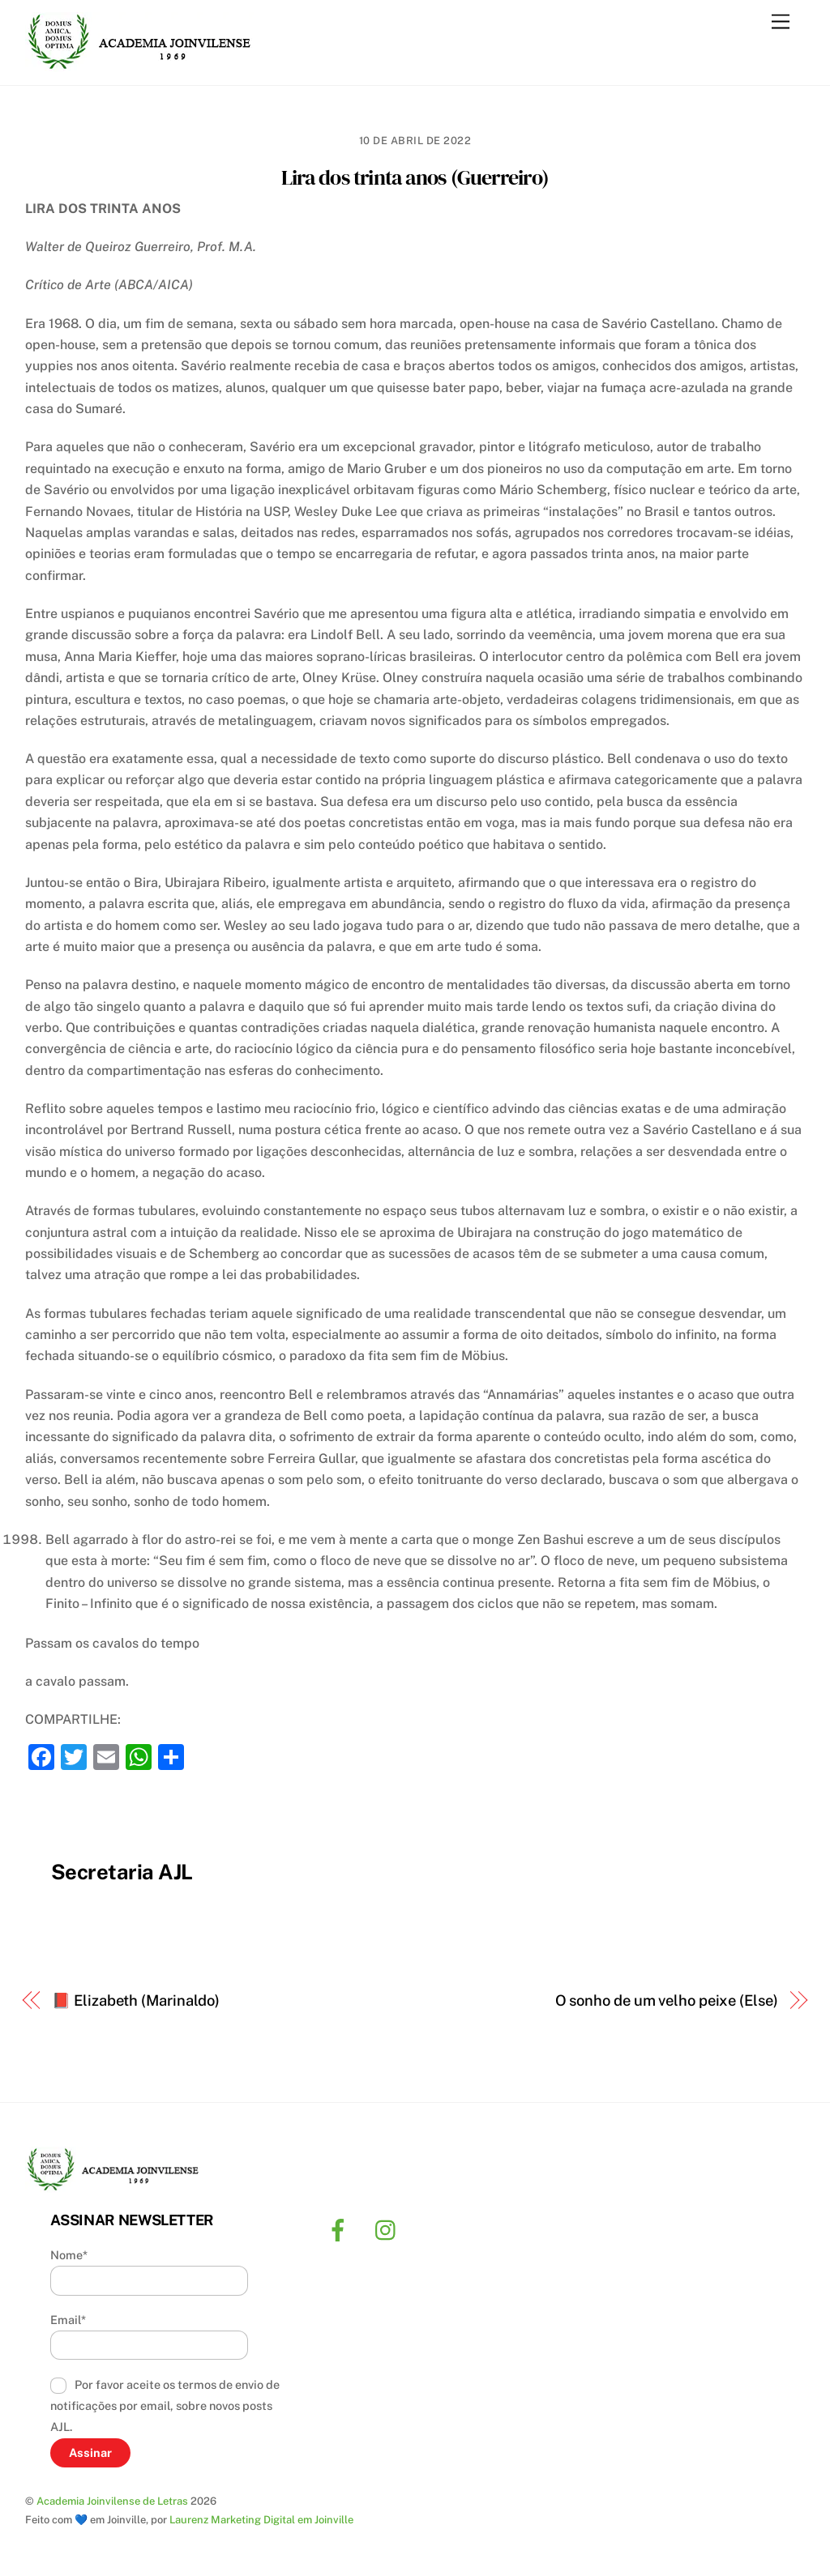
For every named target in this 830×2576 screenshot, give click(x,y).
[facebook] (341, 2229)
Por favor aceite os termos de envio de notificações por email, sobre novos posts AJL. (165, 2406)
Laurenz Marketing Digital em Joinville (261, 2520)
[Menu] (780, 22)
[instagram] (389, 2229)
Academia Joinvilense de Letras (112, 2501)
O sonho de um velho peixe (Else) (666, 2000)
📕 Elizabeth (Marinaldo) (136, 2000)
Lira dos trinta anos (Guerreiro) (415, 177)
